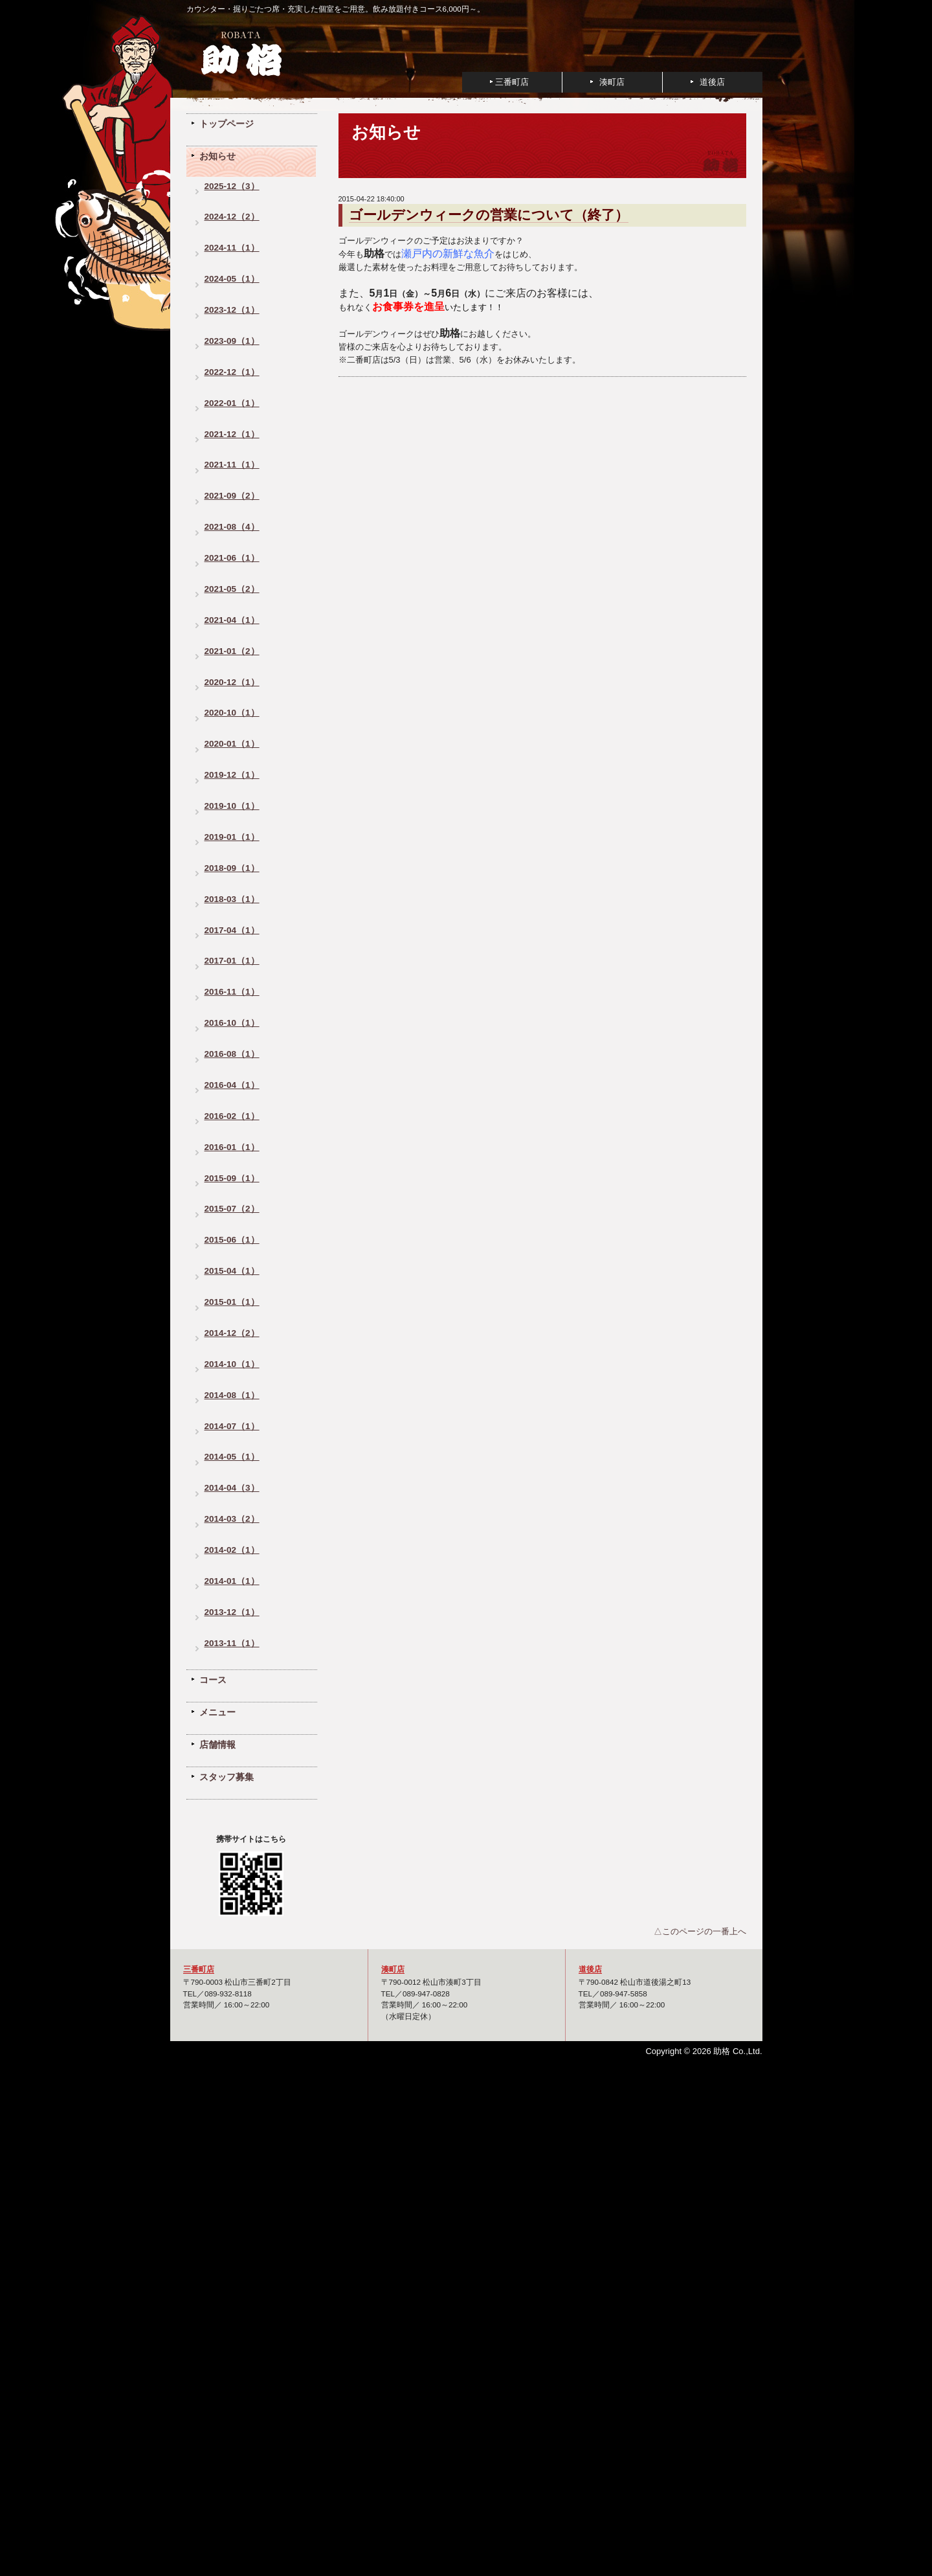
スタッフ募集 (226, 1777)
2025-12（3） (232, 186)
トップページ (226, 124)
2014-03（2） (232, 1519)
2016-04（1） (232, 1085)
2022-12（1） (232, 372)
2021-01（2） (232, 651)
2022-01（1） (232, 403)
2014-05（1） (232, 1457)
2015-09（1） (232, 1178)
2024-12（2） (232, 216)
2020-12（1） (232, 682)
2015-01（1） (232, 1302)
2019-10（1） (232, 806)
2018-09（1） (232, 868)
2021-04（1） (232, 620)
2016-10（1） (232, 1023)
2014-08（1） (232, 1395)
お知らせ (217, 156)
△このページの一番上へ (700, 1931)
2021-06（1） (232, 558)
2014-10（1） (232, 1364)
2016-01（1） (232, 1147)
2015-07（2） (232, 1209)
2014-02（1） (232, 1550)
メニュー (217, 1712)
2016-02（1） (232, 1116)
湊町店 (612, 82)
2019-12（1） (232, 775)
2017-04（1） (232, 930)
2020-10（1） (232, 712)
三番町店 (512, 82)
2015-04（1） (232, 1271)
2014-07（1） (232, 1426)
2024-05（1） (232, 279)
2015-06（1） (232, 1240)
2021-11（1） (232, 464)
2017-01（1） (232, 961)
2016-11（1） (232, 992)
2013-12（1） (232, 1612)
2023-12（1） (232, 310)
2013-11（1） (232, 1643)
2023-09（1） (232, 341)
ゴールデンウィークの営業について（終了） (488, 214)
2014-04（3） (232, 1488)
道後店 (712, 82)
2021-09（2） (232, 496)
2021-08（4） (232, 527)
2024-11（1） (232, 248)
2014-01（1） (232, 1581)
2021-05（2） (232, 589)
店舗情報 (217, 1744)
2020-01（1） (232, 744)
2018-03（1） (232, 899)
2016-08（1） (232, 1054)
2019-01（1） (232, 837)
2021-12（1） (232, 434)
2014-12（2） (232, 1333)
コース (213, 1680)
